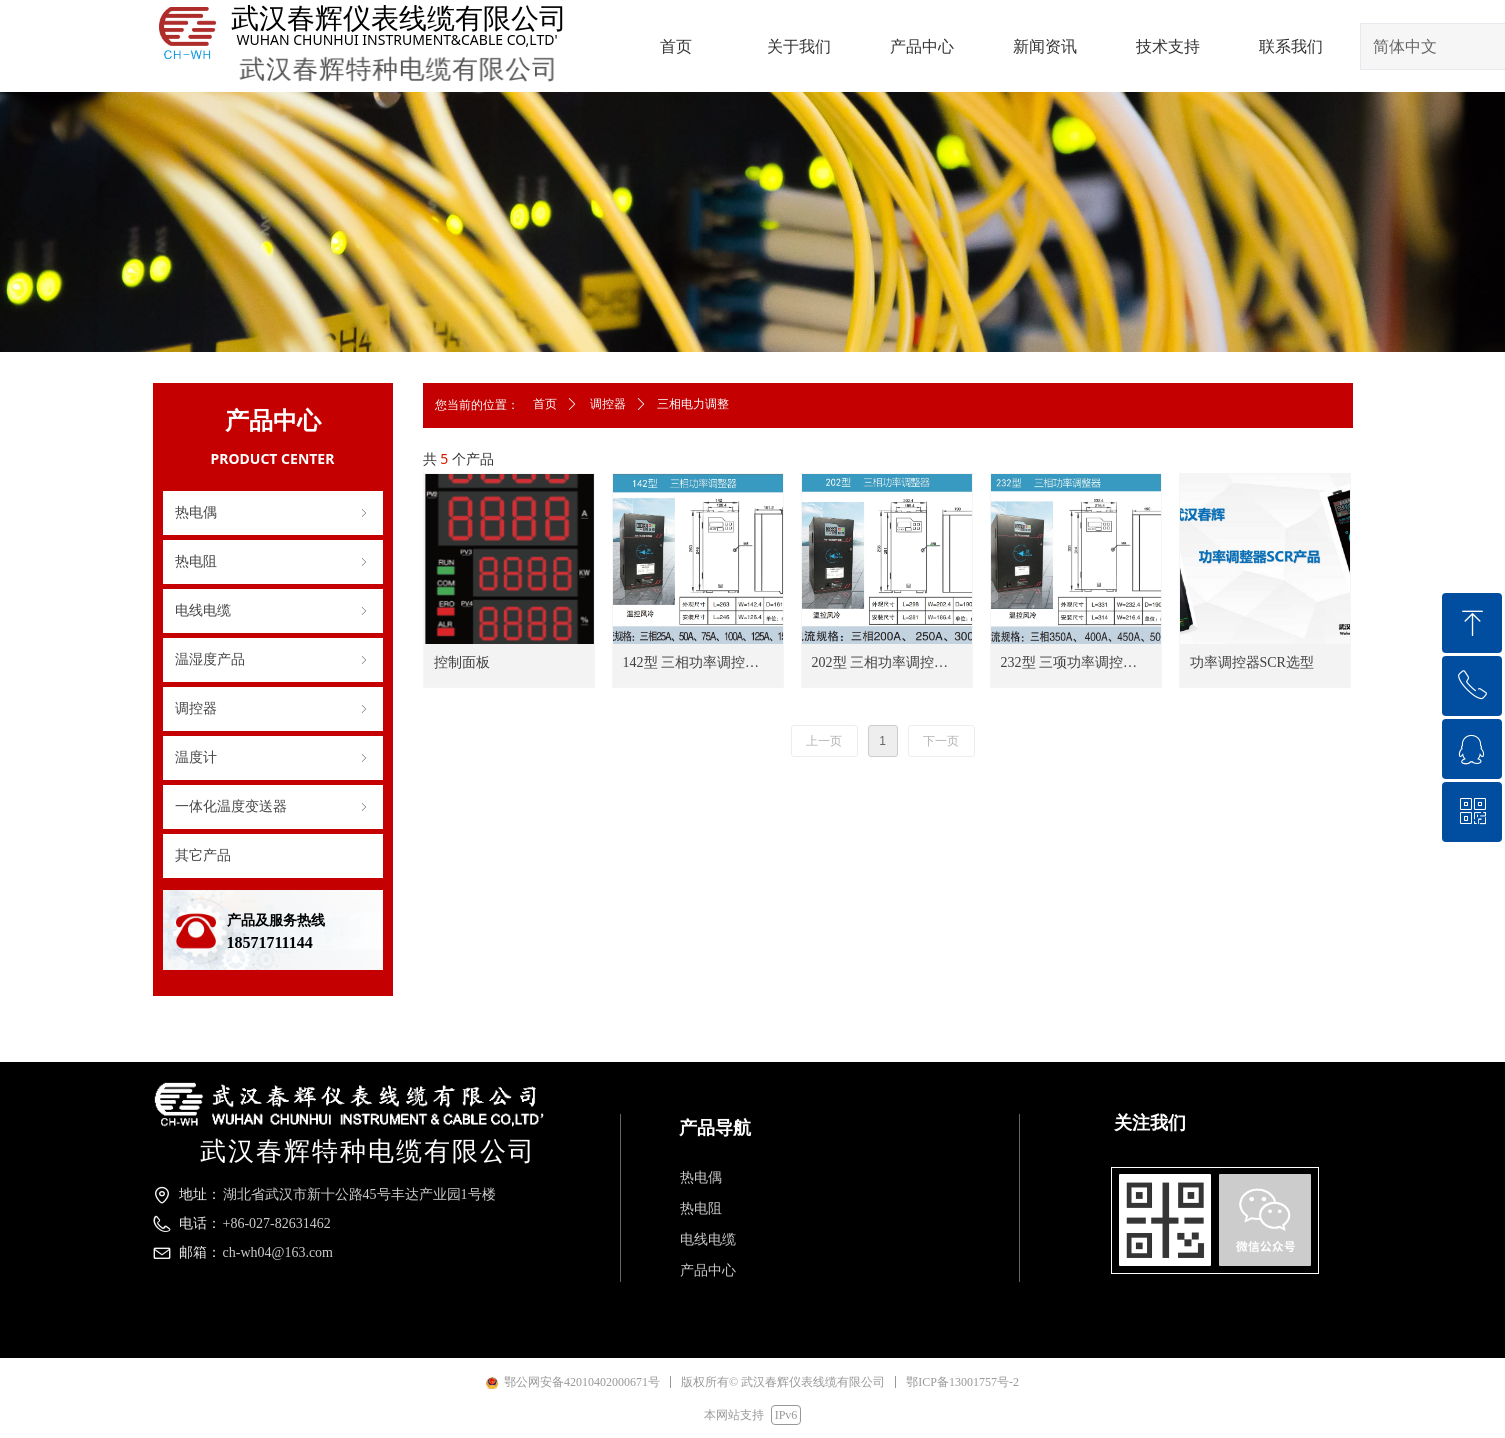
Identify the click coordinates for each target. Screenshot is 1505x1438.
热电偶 (273, 513)
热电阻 (273, 562)
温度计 (273, 758)
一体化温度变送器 (273, 807)
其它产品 (203, 855)
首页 (545, 404)
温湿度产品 (273, 660)
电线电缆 (273, 611)
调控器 (273, 709)
